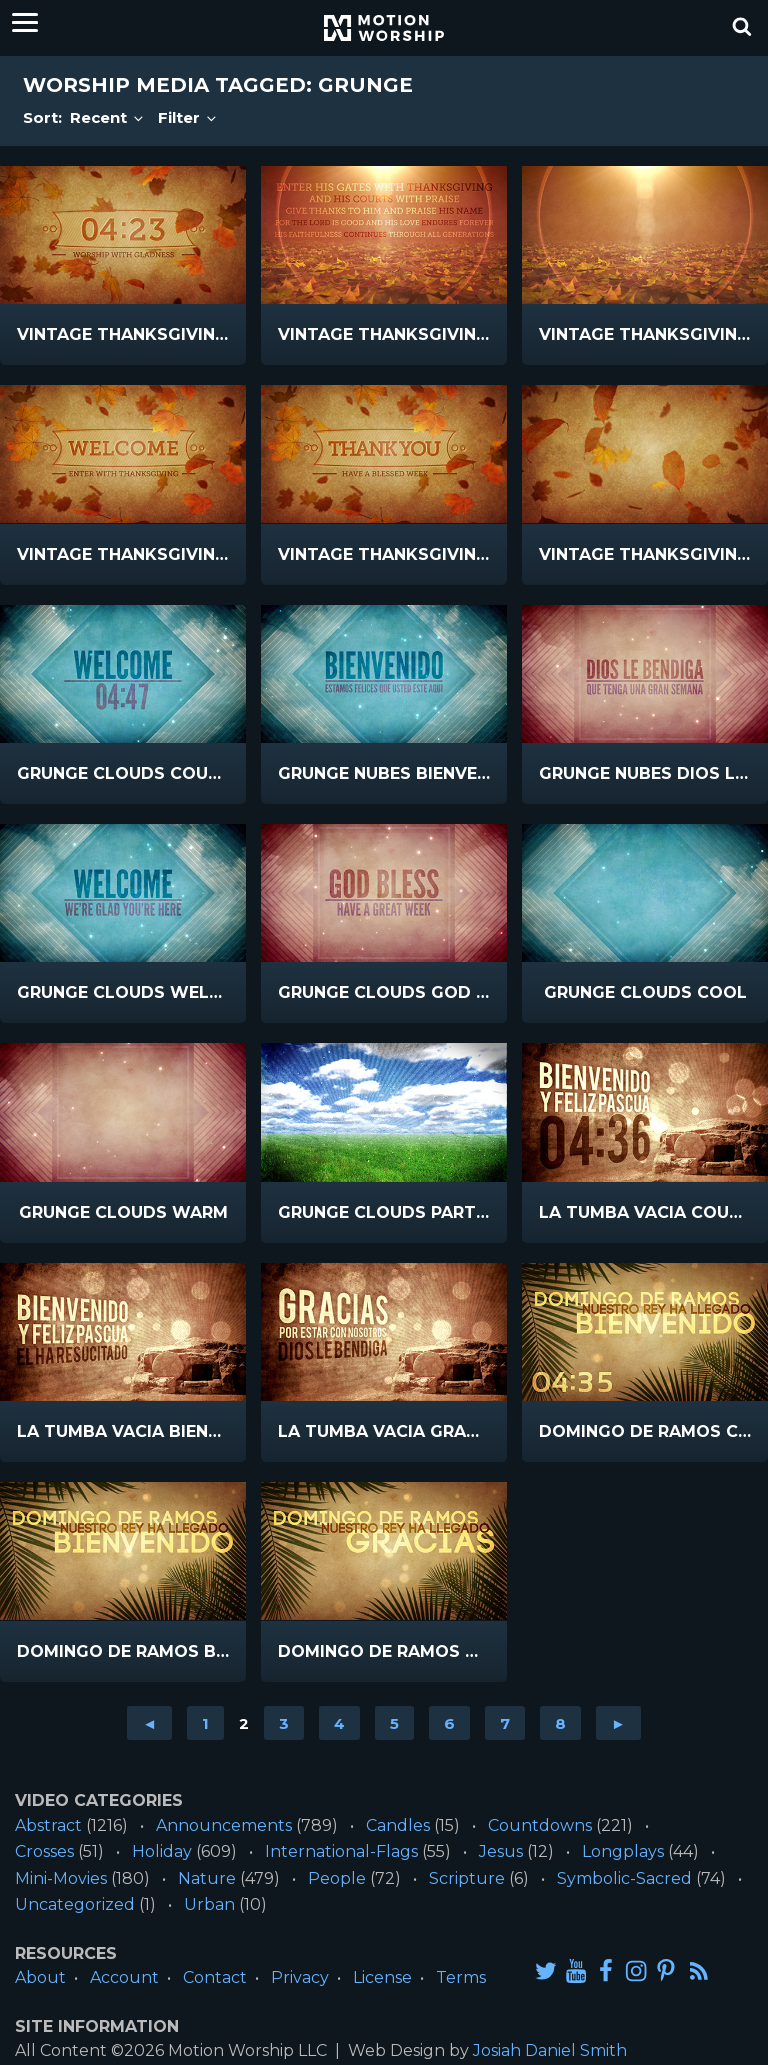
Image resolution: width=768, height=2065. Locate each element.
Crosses (44, 1851)
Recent (108, 117)
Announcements (224, 1825)
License (382, 1977)
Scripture (467, 1878)
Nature (207, 1878)
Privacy (300, 1977)
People (337, 1878)
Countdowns (540, 1825)
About (40, 1977)
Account (124, 1977)
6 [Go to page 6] (449, 1723)
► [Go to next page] (618, 1723)
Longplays (623, 1851)
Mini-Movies (61, 1878)
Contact (215, 1977)
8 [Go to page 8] (560, 1723)
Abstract (48, 1825)
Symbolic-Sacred (624, 1878)
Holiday (162, 1851)
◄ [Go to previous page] (149, 1723)
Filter (188, 117)
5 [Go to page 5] (394, 1723)
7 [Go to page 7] (505, 1723)
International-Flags (341, 1851)
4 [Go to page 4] (339, 1723)
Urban (209, 1904)
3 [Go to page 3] (284, 1723)
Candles (398, 1825)
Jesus (501, 1851)
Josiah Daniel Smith (550, 2050)
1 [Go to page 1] (205, 1723)
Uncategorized (75, 1904)
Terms (461, 1977)
